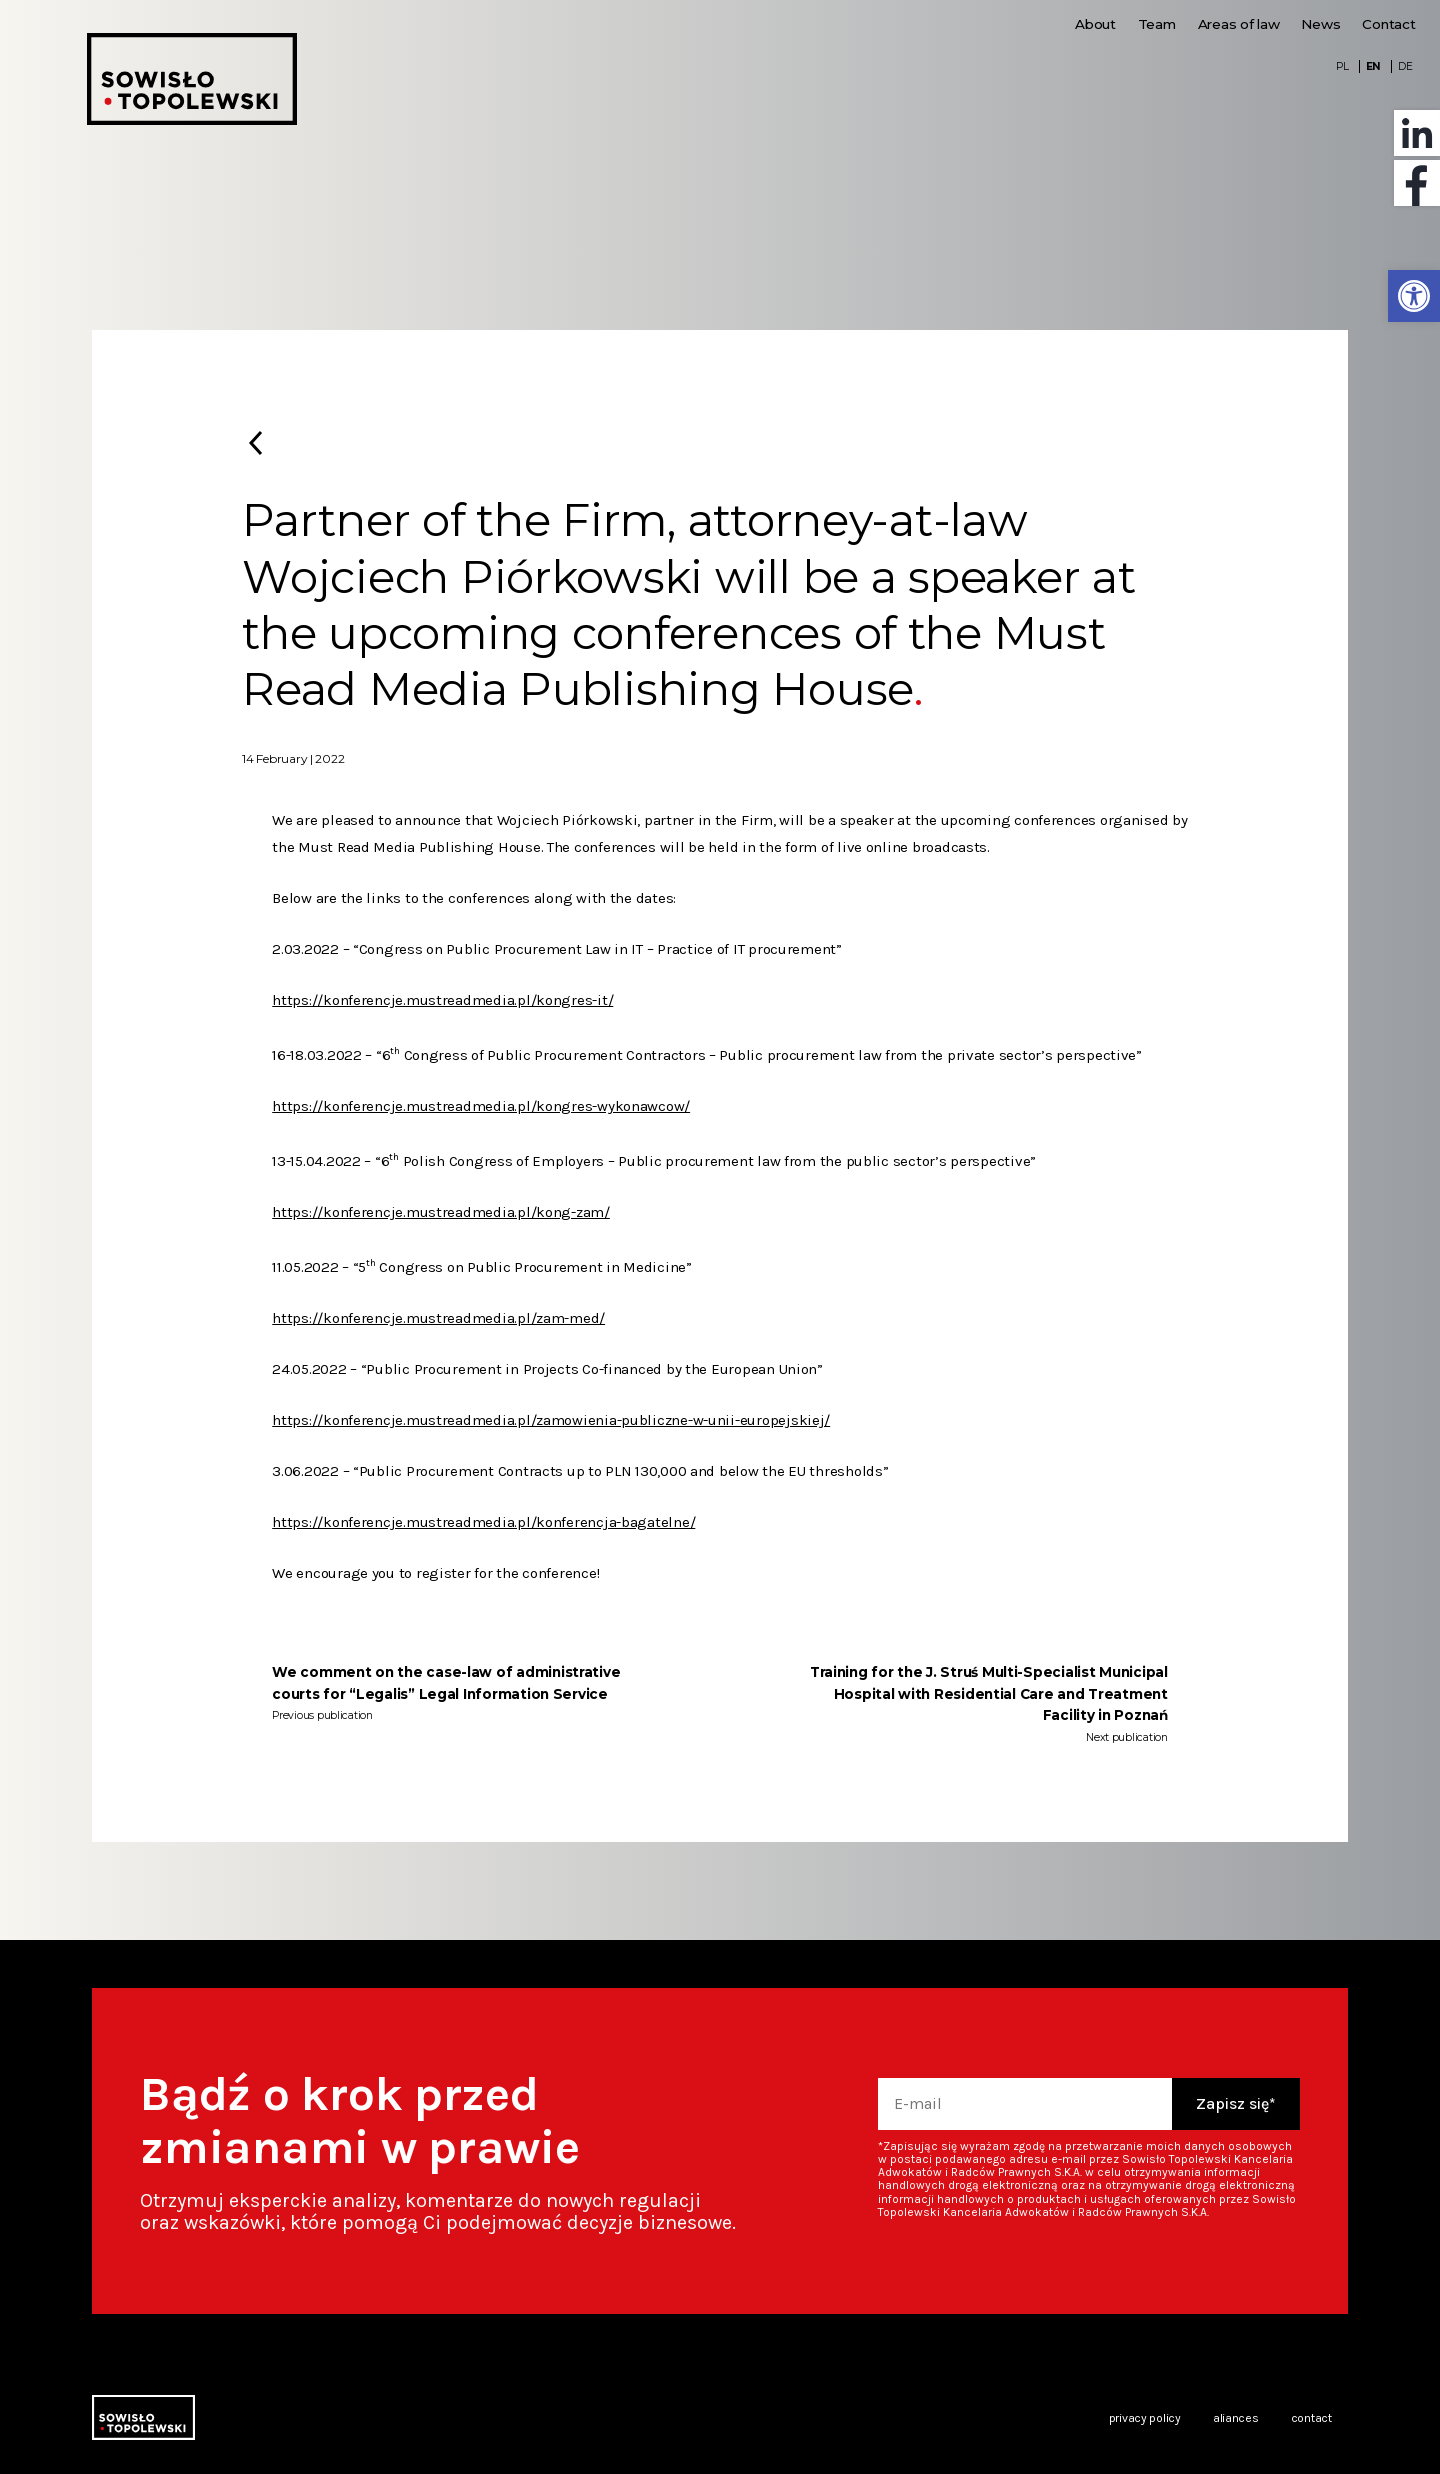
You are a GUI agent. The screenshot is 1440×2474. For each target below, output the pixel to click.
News (1320, 24)
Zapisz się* (1236, 2103)
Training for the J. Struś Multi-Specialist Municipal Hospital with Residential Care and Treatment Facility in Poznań (989, 1693)
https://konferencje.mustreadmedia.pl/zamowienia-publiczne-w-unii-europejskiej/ (551, 1420)
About (1095, 24)
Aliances (1236, 2418)
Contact (1388, 24)
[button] (1414, 296)
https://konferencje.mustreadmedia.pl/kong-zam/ (441, 1212)
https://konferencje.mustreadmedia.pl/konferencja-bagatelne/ (483, 1522)
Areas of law (1239, 24)
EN (1373, 66)
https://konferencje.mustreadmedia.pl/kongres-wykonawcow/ (481, 1106)
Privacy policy (1145, 2418)
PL (1342, 66)
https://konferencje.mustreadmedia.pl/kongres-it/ (442, 1000)
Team (1157, 24)
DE (1405, 66)
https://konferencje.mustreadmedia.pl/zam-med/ (438, 1318)
